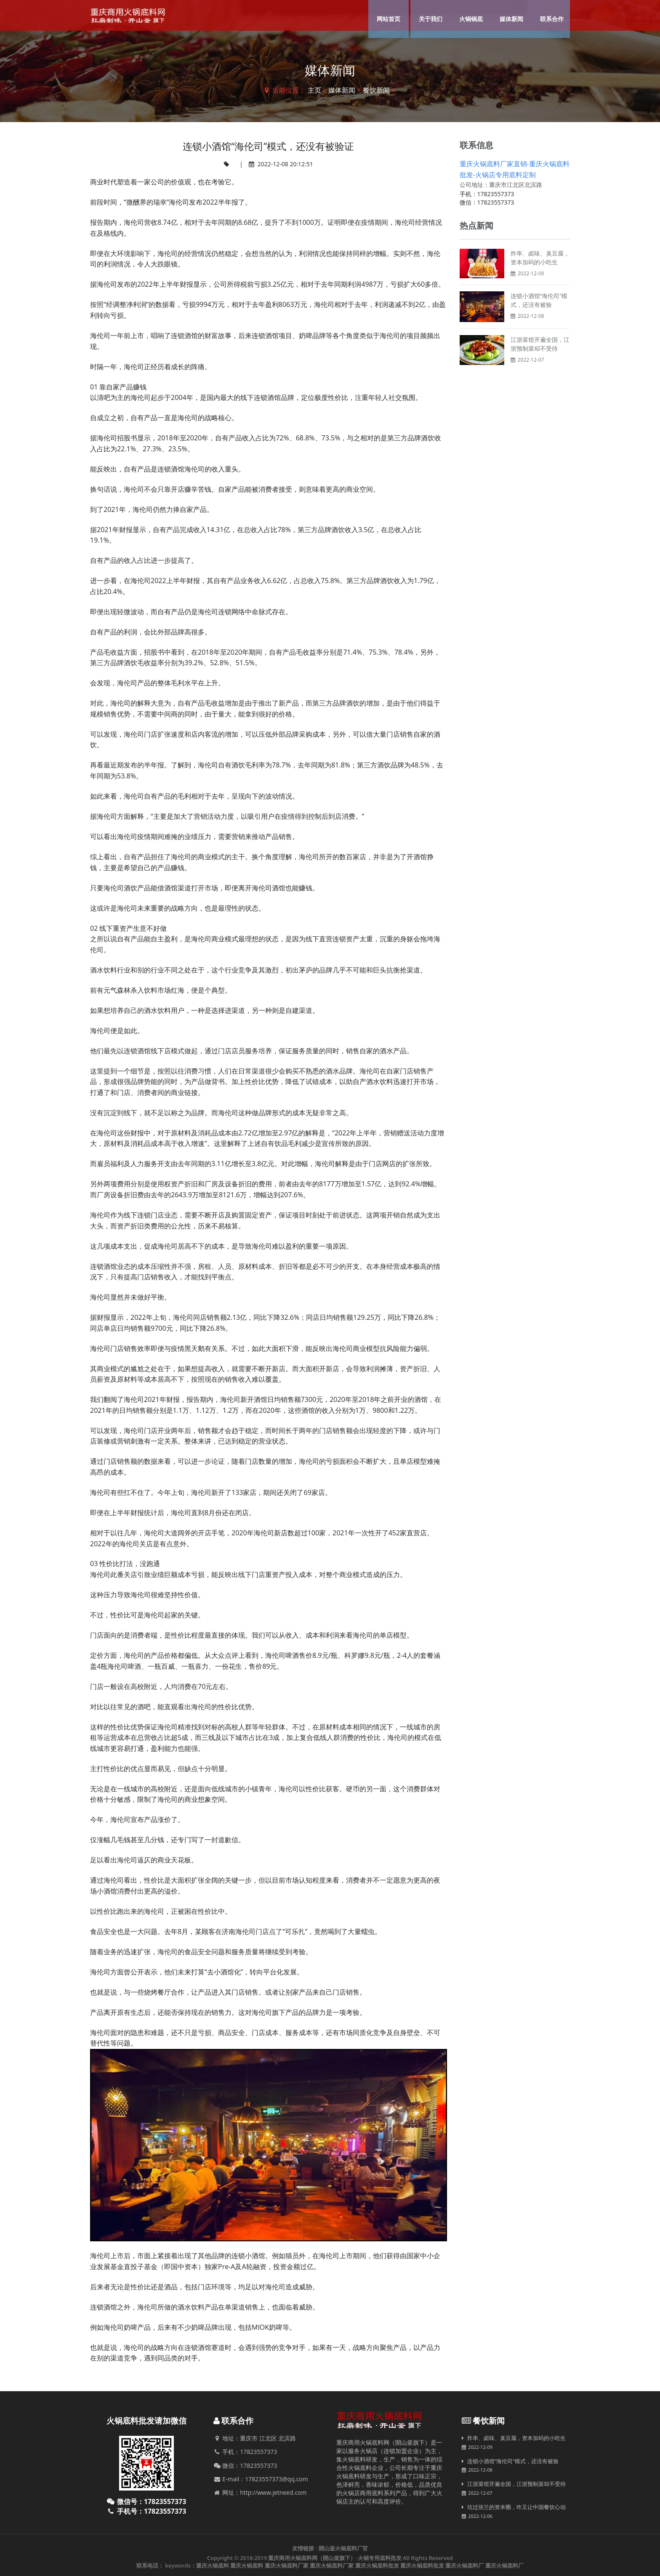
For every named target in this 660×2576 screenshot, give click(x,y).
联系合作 (552, 19)
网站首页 (388, 19)
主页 (314, 90)
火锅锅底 (471, 19)
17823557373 (495, 194)
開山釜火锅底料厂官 (343, 2548)
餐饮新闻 (376, 90)
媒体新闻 (511, 19)
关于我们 (430, 19)
